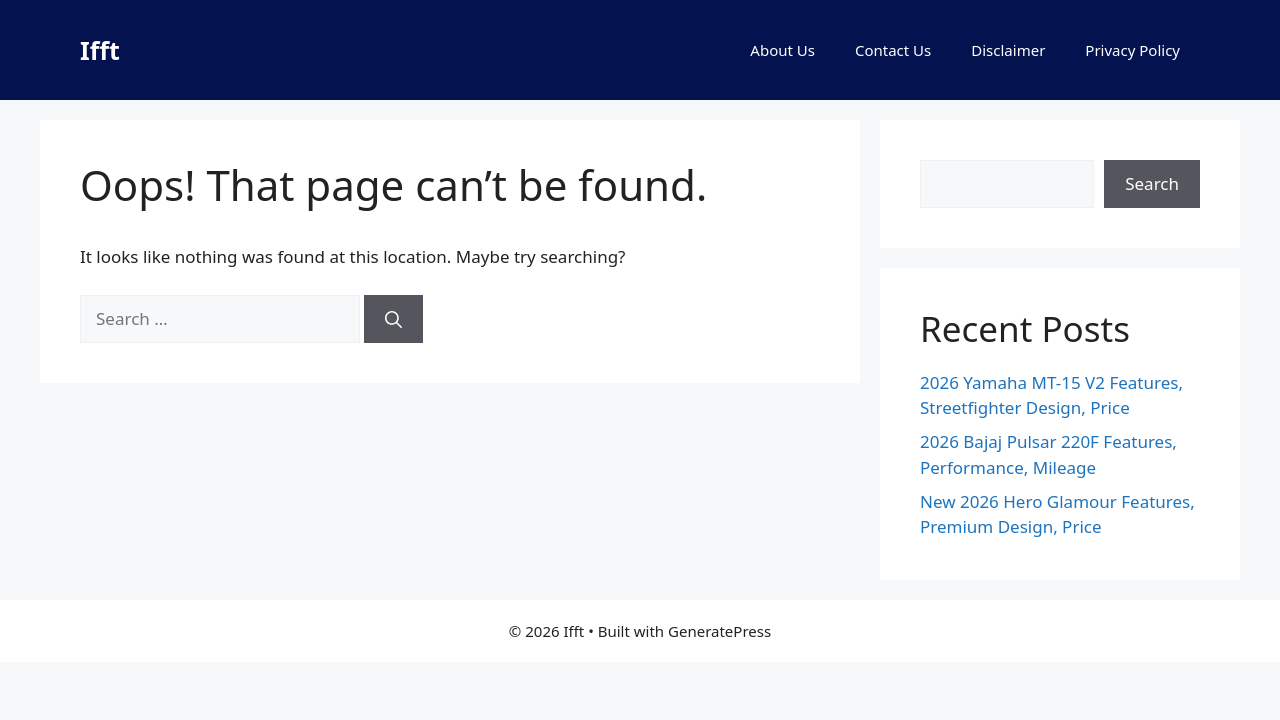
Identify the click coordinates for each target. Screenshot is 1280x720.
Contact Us (893, 50)
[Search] (393, 319)
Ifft (100, 50)
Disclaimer (1008, 50)
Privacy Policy (1132, 50)
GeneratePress (719, 631)
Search (1152, 183)
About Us (782, 50)
